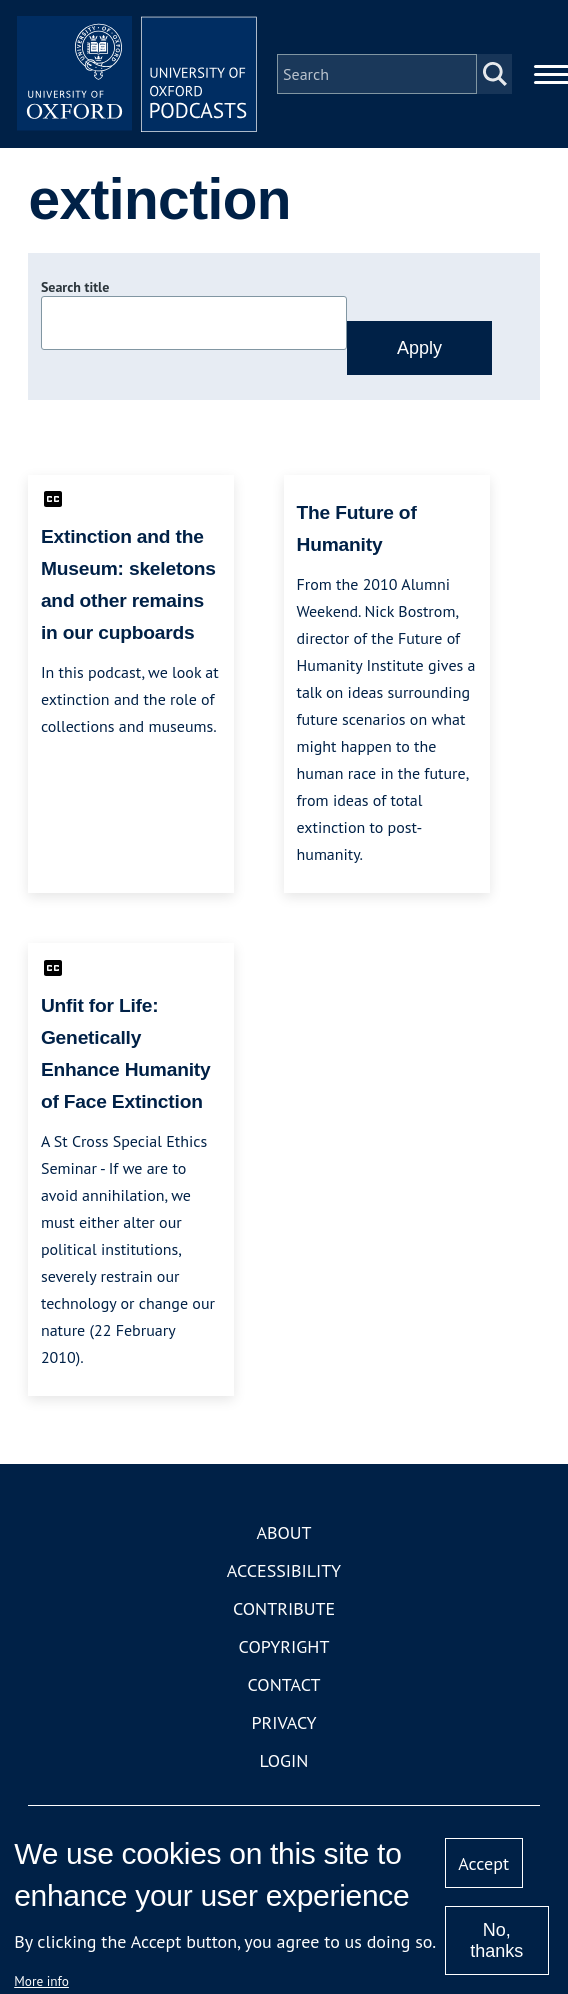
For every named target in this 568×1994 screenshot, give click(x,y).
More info (41, 1981)
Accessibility (284, 1570)
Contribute (284, 1608)
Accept (483, 1863)
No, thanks (496, 1940)
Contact (284, 1684)
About (283, 1532)
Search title (75, 287)
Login (284, 1760)
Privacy (283, 1722)
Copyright (284, 1646)
